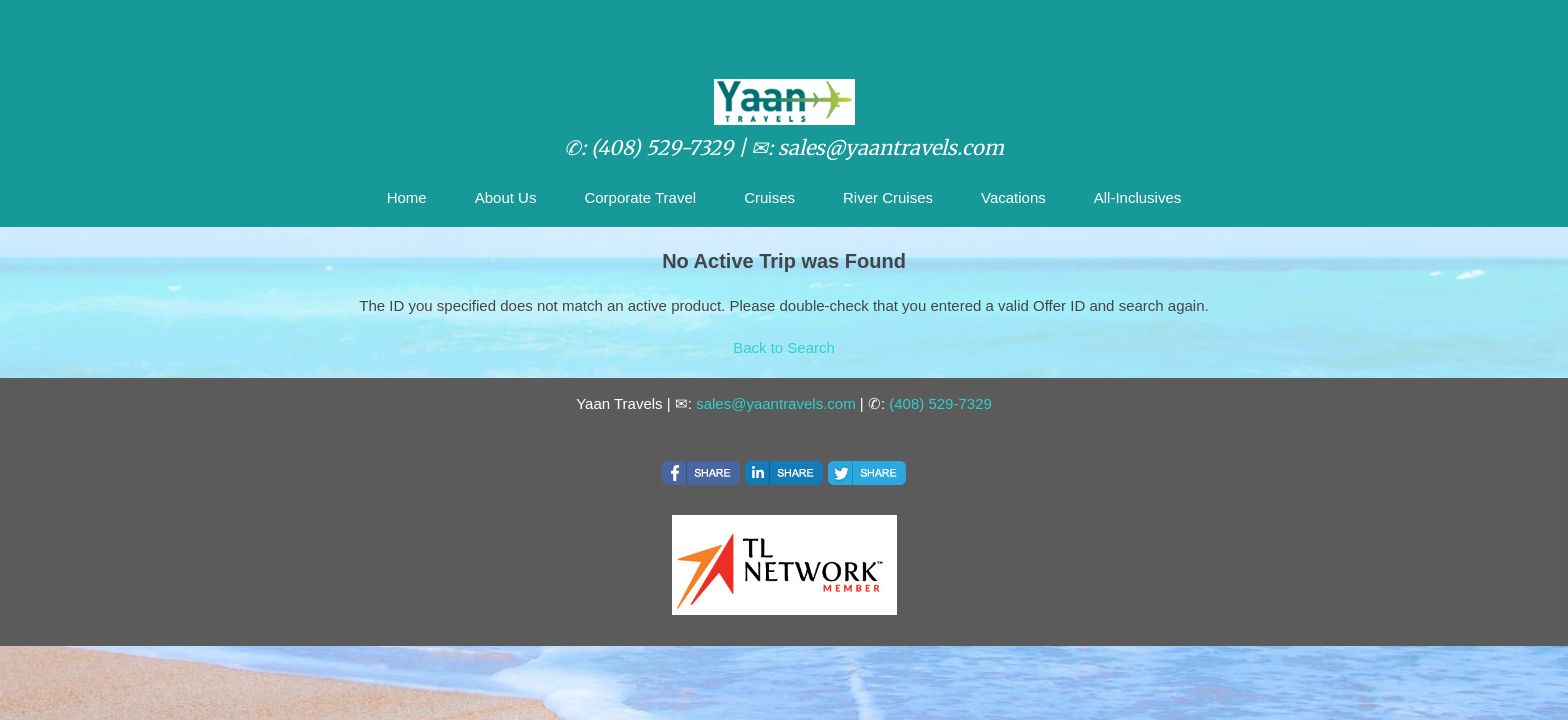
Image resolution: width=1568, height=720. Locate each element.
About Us (506, 197)
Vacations (1013, 197)
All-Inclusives (1138, 197)
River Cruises (888, 197)
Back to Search (784, 347)
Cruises (769, 197)
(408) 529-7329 (940, 403)
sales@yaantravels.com (775, 403)
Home (407, 197)
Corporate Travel (640, 197)
